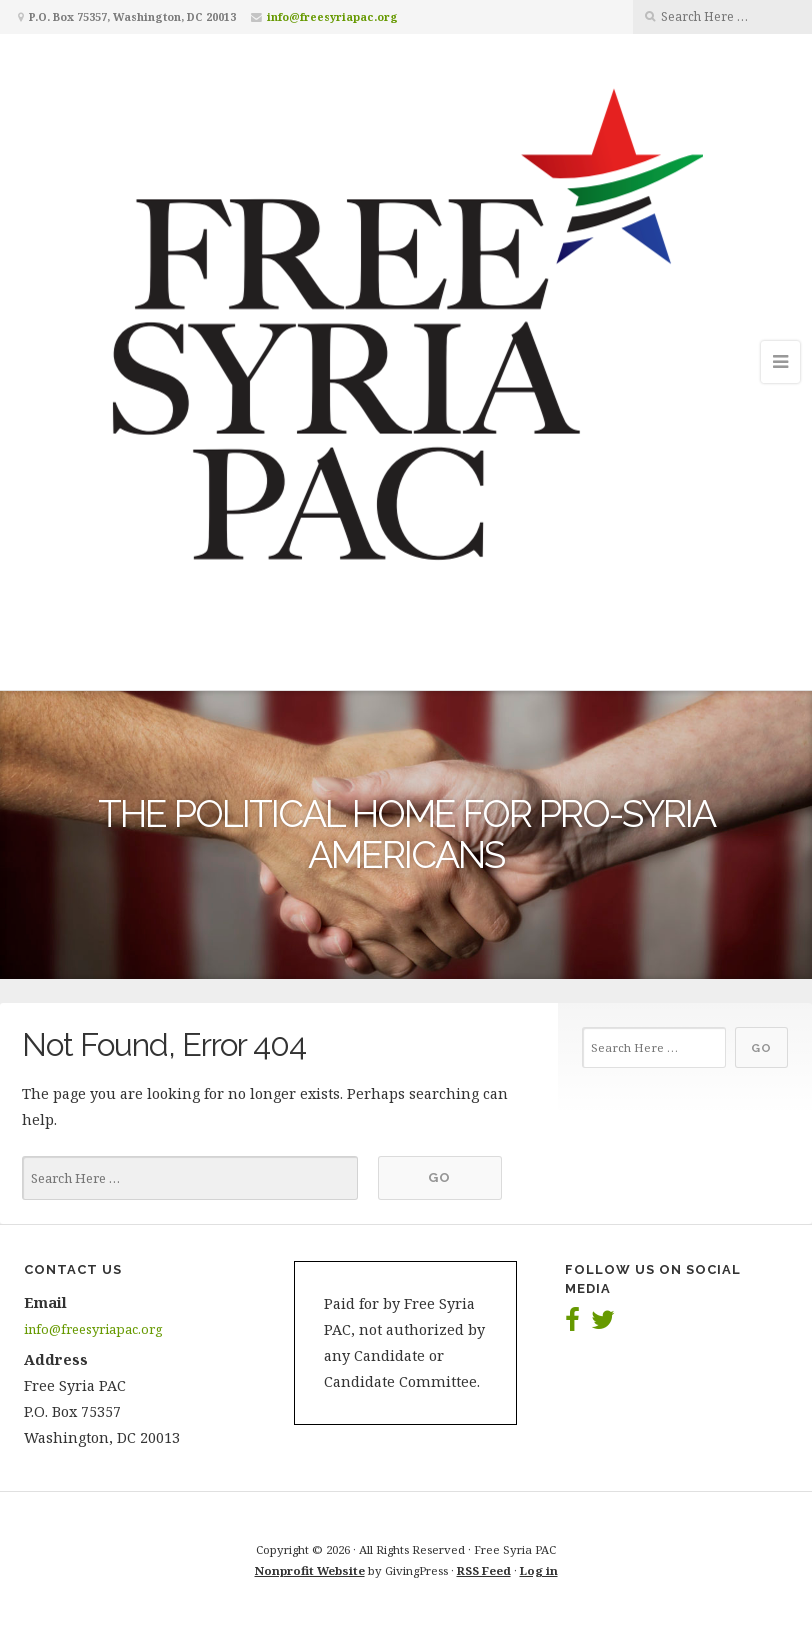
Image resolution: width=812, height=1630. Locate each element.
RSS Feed (484, 1570)
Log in (539, 1570)
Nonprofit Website (310, 1570)
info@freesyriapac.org (332, 16)
